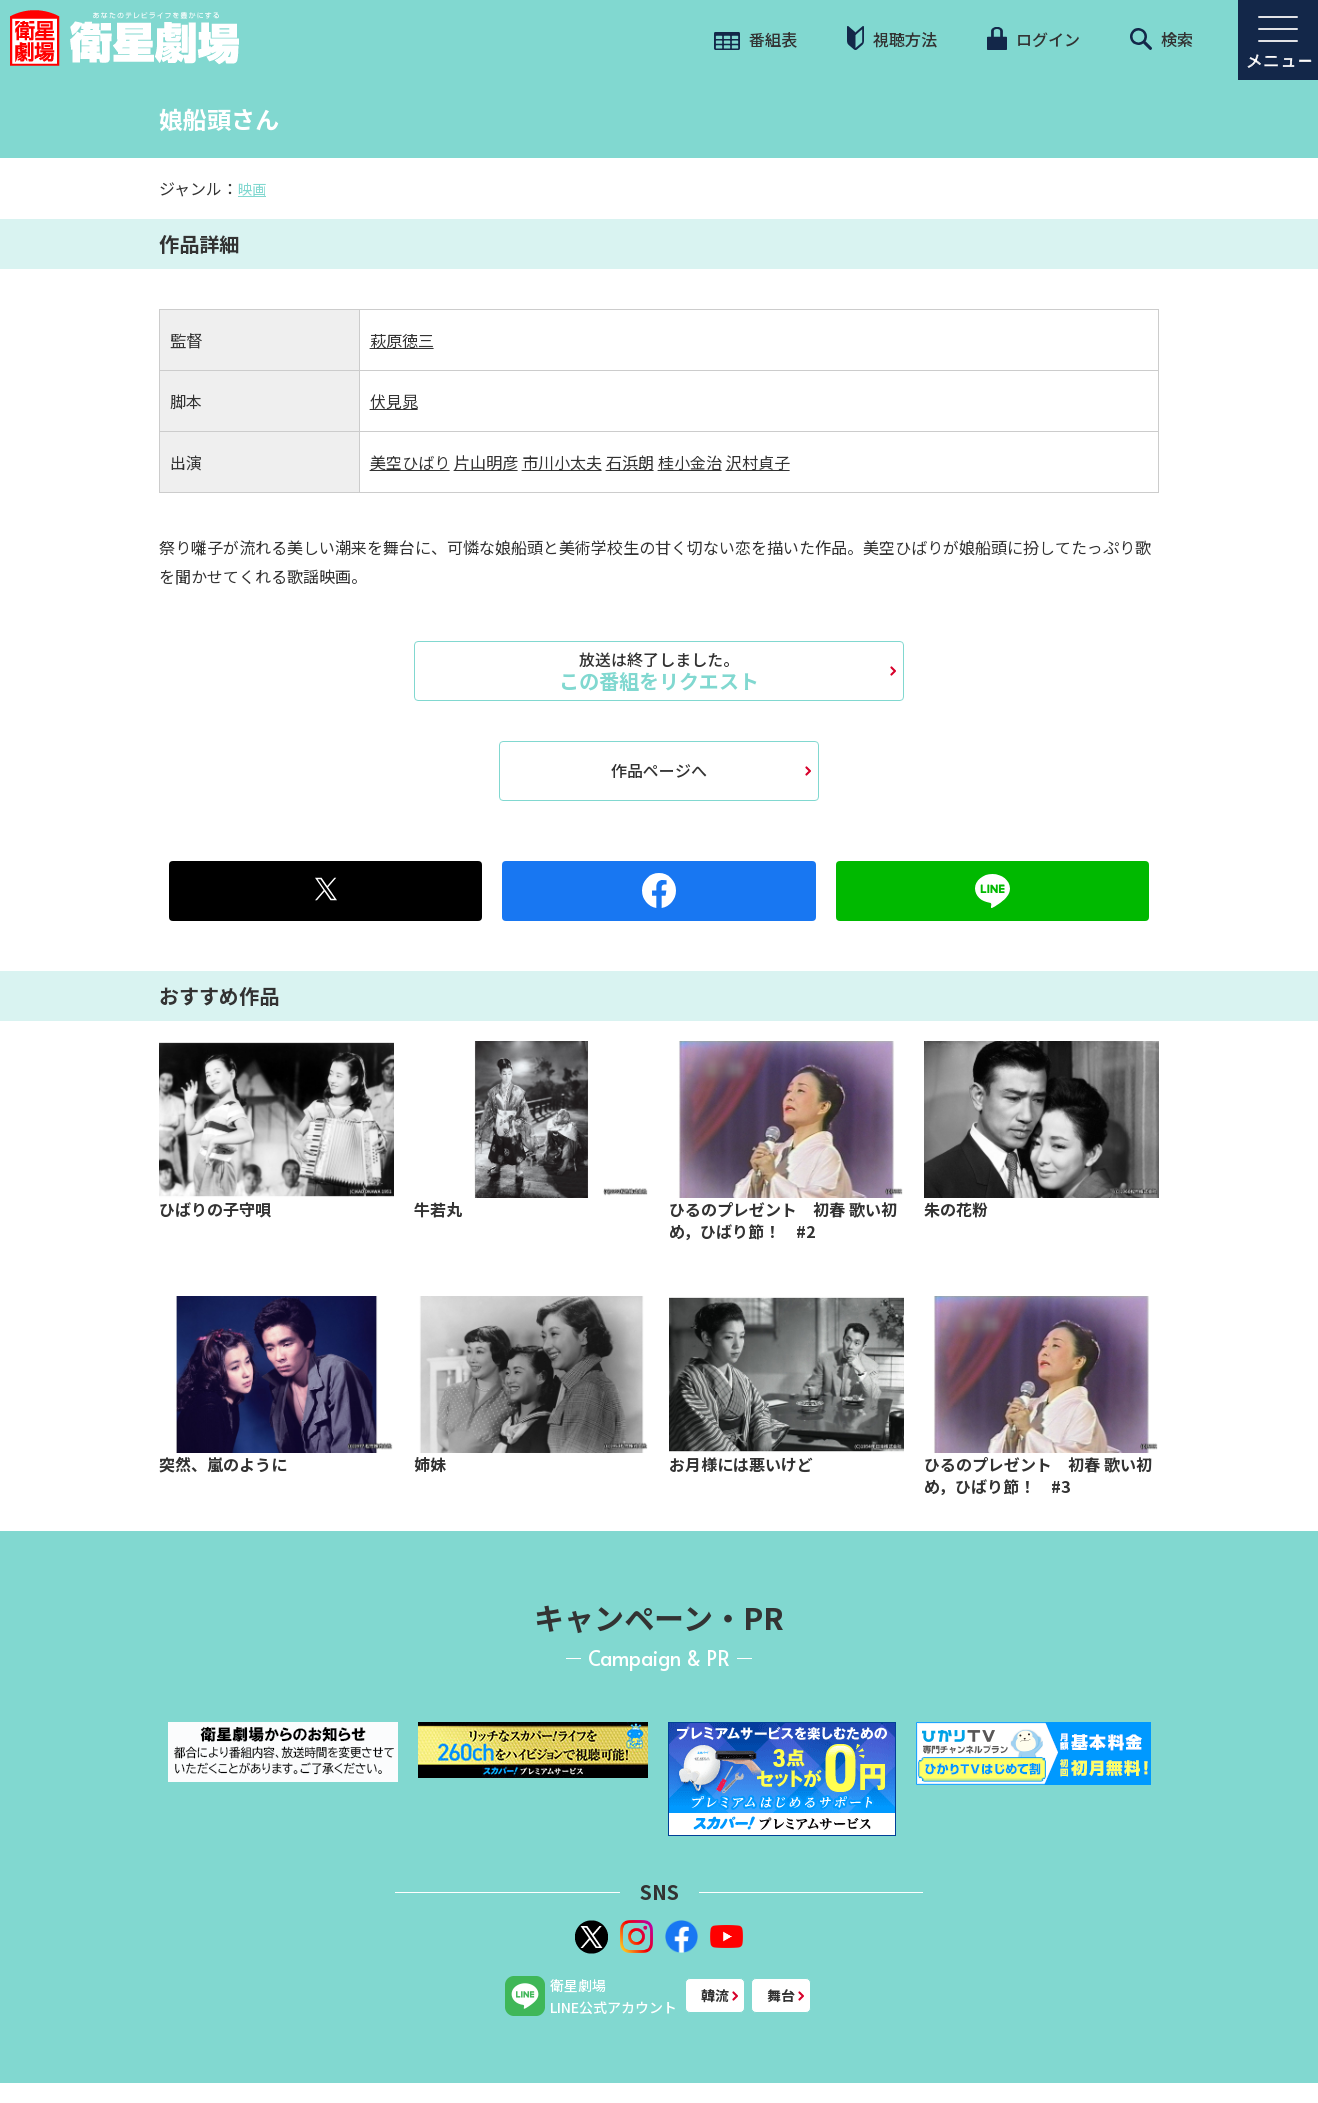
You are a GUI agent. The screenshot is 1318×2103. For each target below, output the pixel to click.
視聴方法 (892, 38)
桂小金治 (690, 462)
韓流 (715, 1995)
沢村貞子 (758, 462)
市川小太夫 (562, 462)
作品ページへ (659, 770)
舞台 (781, 1995)
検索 (1161, 39)
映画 (252, 189)
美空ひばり (410, 462)
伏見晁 (394, 401)
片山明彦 (486, 462)
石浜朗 (630, 462)
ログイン (1033, 39)
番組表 (755, 39)
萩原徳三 (402, 340)
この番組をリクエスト (659, 671)
